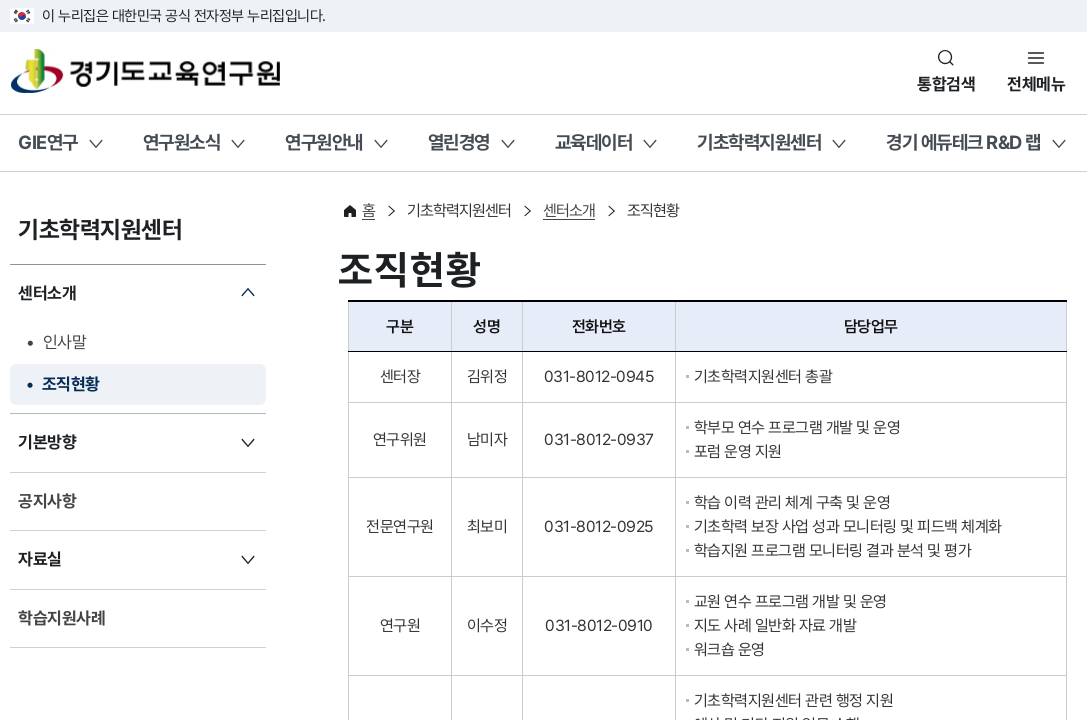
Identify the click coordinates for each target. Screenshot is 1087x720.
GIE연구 (48, 142)
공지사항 (47, 501)
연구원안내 (324, 142)
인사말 (65, 342)
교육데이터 (594, 142)
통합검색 (946, 84)
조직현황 (71, 384)
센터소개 (47, 293)
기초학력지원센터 (759, 142)
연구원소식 (182, 142)
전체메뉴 (1036, 84)
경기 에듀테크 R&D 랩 (963, 142)
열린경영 (459, 142)
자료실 (40, 559)
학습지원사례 (61, 618)
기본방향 (47, 442)
